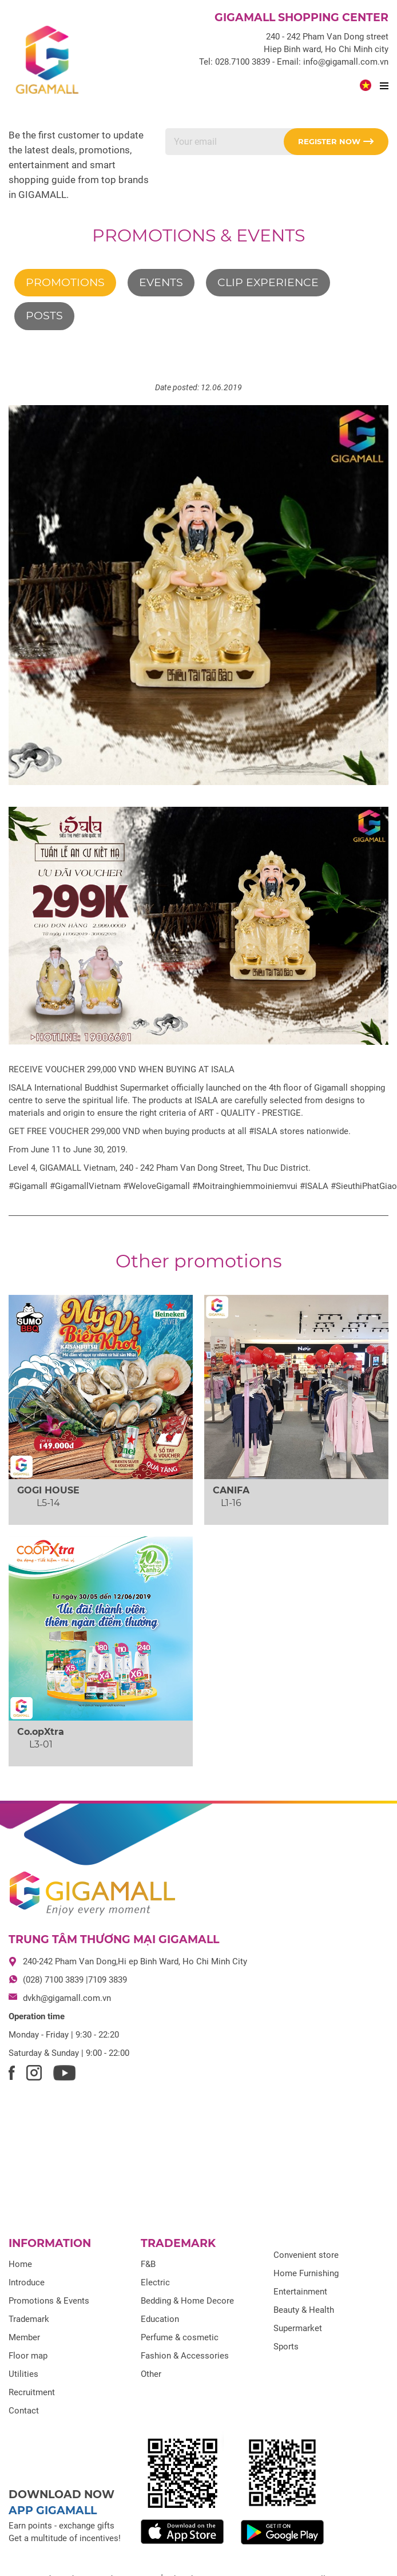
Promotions (65, 282)
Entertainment (300, 2291)
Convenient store (306, 2255)
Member (24, 2337)
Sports (286, 2346)
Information (50, 2243)
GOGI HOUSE (48, 1490)
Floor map (28, 2356)
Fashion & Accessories (185, 2356)
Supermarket (297, 2328)
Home (20, 2264)
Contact (24, 2410)
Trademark (29, 2319)
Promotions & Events (198, 235)
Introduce (27, 2282)
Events (161, 282)
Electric (155, 2282)
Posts (44, 315)
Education (160, 2319)
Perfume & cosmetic (180, 2337)
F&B (148, 2264)
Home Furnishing (306, 2273)
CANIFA (231, 1490)
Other (151, 2374)
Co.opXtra (40, 1731)
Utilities (23, 2374)
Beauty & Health (303, 2310)
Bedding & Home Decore (187, 2301)
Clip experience (268, 282)
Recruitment (32, 2392)
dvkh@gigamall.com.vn (67, 1998)
